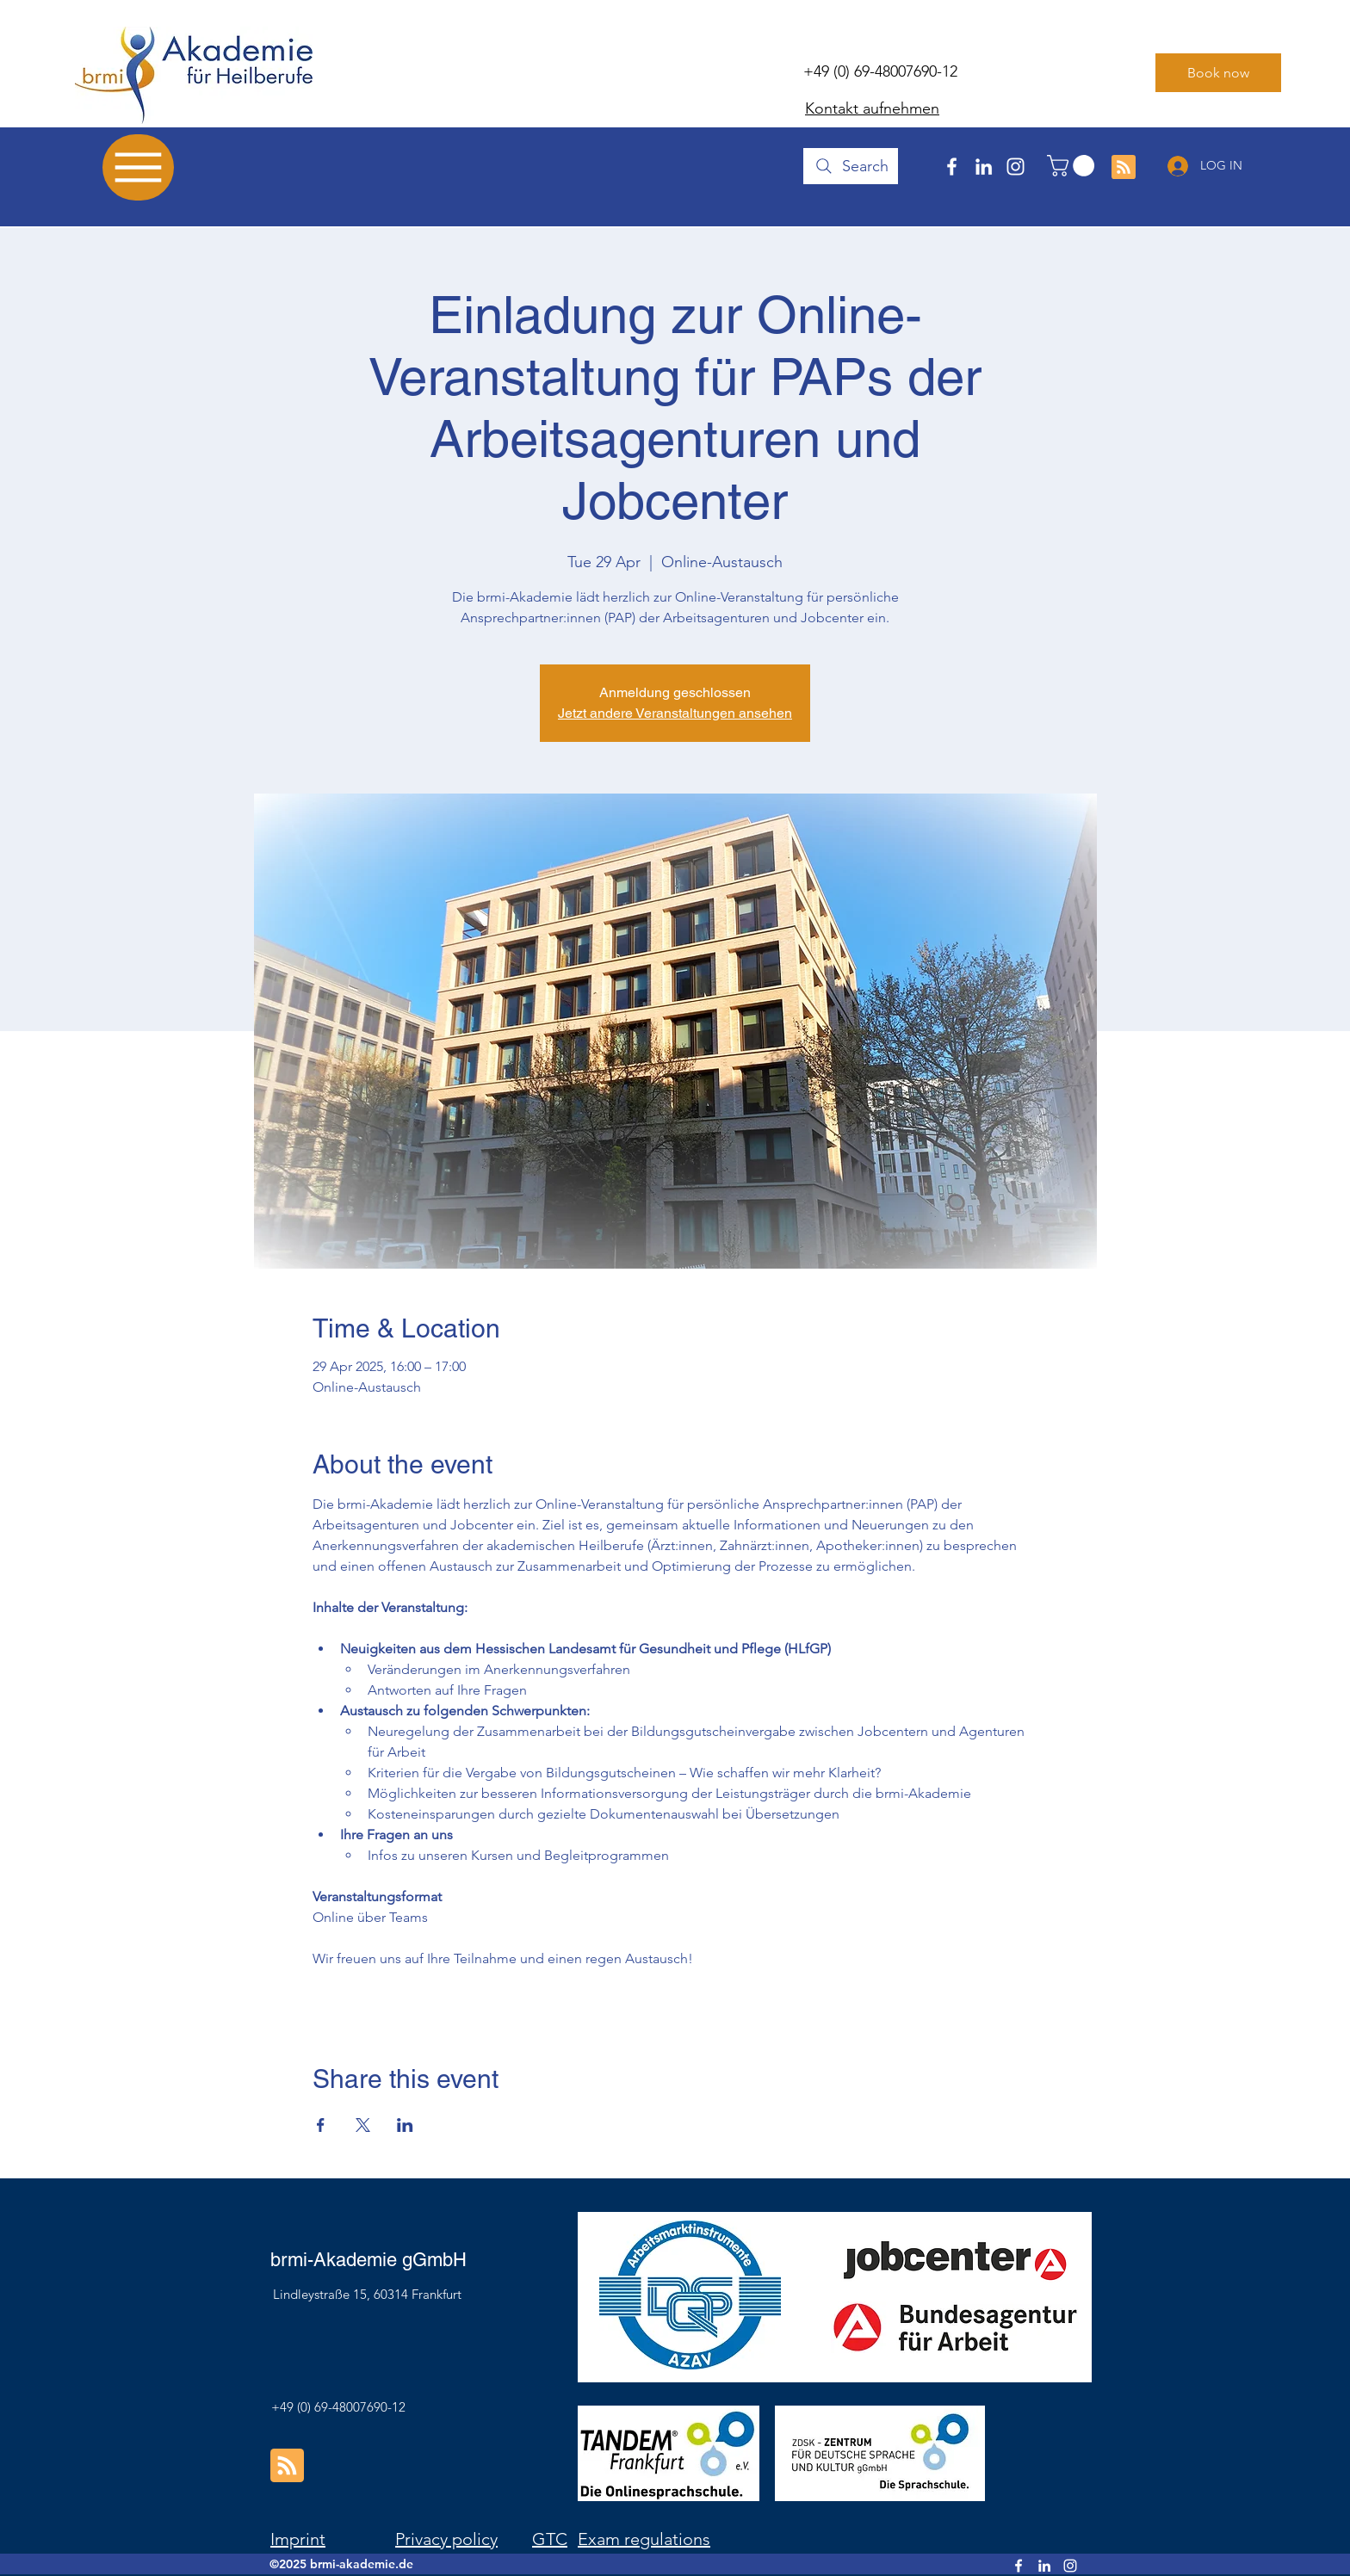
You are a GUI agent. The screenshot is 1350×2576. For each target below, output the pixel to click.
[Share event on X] (363, 2125)
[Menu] (138, 167)
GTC (549, 2539)
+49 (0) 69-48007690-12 (880, 71)
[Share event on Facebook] (321, 2125)
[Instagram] (1015, 166)
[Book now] (1218, 72)
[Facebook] (951, 166)
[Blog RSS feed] (1124, 168)
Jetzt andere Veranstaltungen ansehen (675, 713)
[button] (1073, 165)
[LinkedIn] (983, 166)
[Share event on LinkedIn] (405, 2125)
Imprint (297, 2539)
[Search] (850, 166)
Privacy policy (446, 2539)
